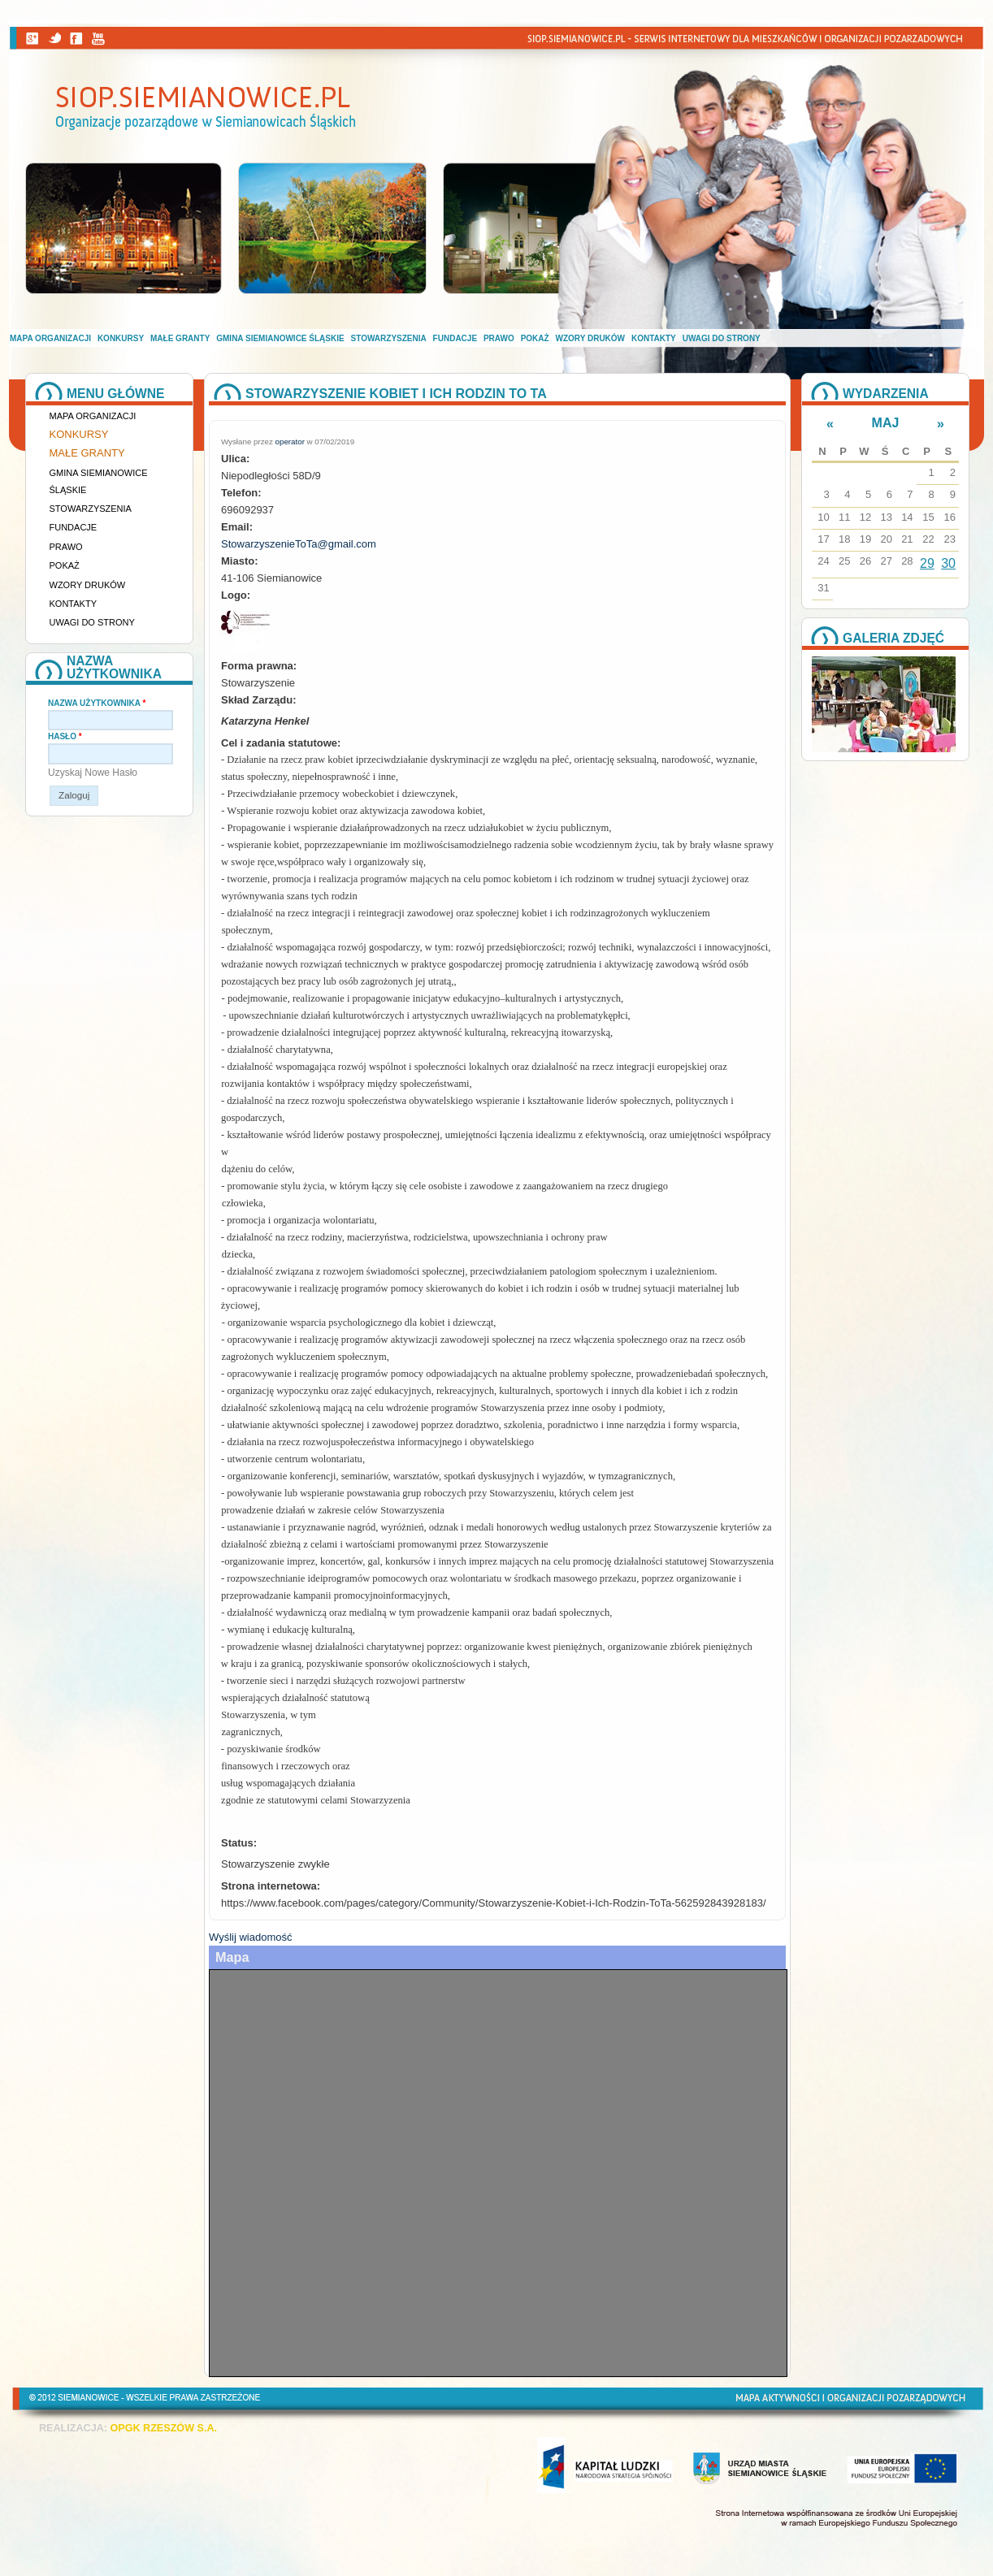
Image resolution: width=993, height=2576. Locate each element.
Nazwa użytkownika (96, 703)
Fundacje (455, 338)
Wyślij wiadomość (250, 1937)
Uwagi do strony (722, 338)
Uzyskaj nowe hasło (92, 772)
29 (927, 563)
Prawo (498, 338)
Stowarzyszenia (389, 338)
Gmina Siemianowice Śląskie (280, 338)
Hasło (65, 736)
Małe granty (180, 338)
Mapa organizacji (50, 338)
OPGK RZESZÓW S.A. (163, 2428)
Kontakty (653, 338)
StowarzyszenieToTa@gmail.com (298, 544)
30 (948, 563)
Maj (886, 423)
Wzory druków (591, 338)
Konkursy (121, 338)
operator (290, 441)
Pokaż (535, 338)
